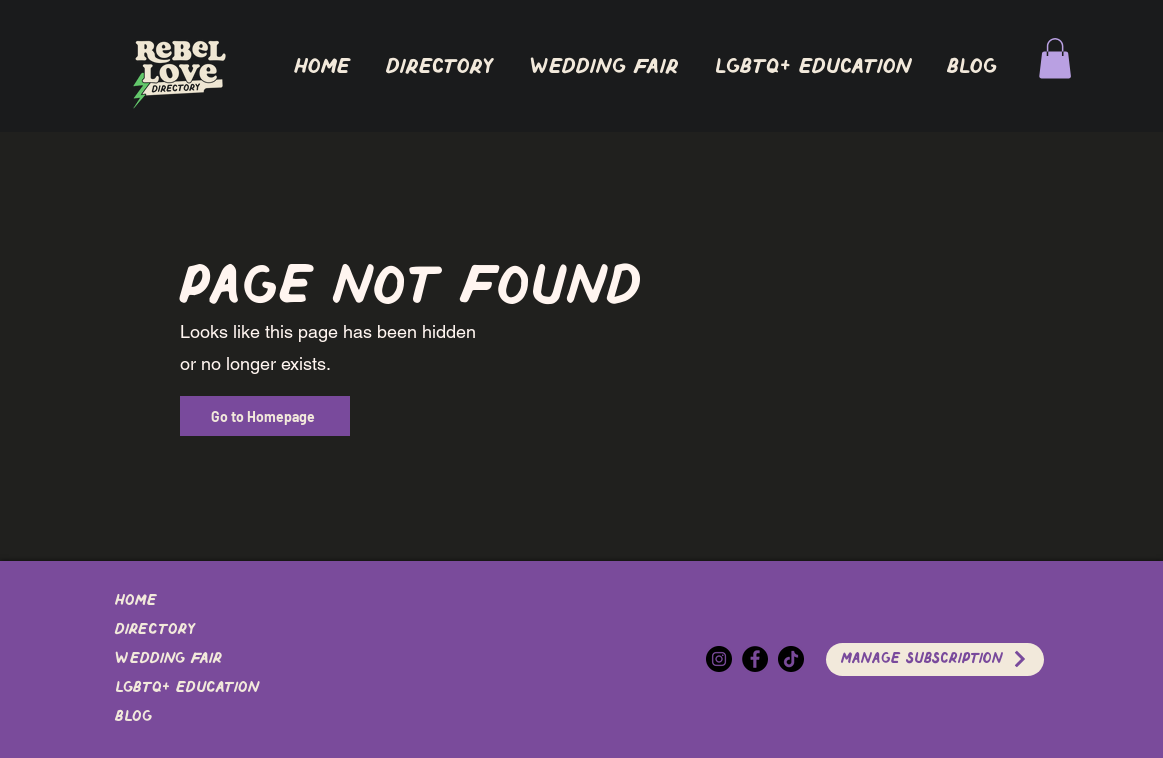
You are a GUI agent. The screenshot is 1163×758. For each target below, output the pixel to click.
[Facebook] (755, 659)
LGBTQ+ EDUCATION (187, 688)
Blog (133, 717)
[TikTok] (791, 659)
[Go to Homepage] (265, 416)
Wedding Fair (168, 659)
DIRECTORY (155, 630)
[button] (440, 67)
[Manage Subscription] (935, 659)
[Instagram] (719, 659)
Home (136, 601)
